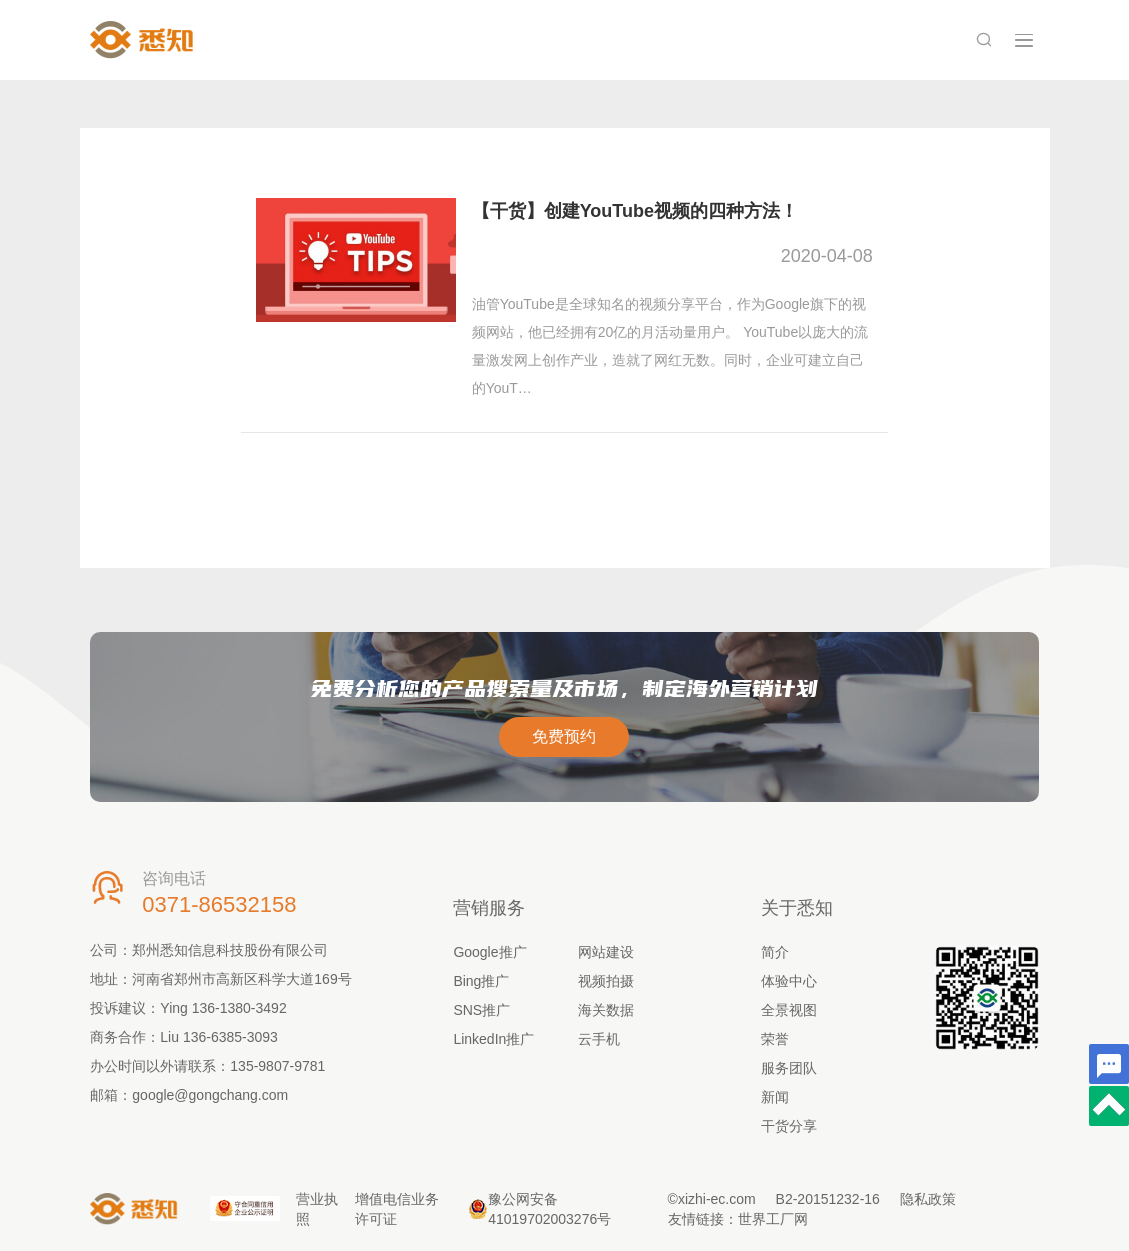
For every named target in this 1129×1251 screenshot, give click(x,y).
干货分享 (789, 1126)
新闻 (775, 1097)
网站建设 (606, 952)
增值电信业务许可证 (397, 1209)
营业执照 (317, 1209)
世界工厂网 (773, 1219)
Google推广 (489, 952)
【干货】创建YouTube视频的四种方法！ (635, 211)
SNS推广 (481, 1010)
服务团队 (789, 1068)
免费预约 (564, 736)
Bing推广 (481, 981)
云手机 (599, 1039)
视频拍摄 (606, 981)
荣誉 (775, 1039)
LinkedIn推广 (493, 1039)
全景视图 (789, 1010)
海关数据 (606, 1010)
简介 (775, 952)
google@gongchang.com (210, 1095)
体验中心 (789, 981)
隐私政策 (928, 1199)
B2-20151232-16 (828, 1199)
